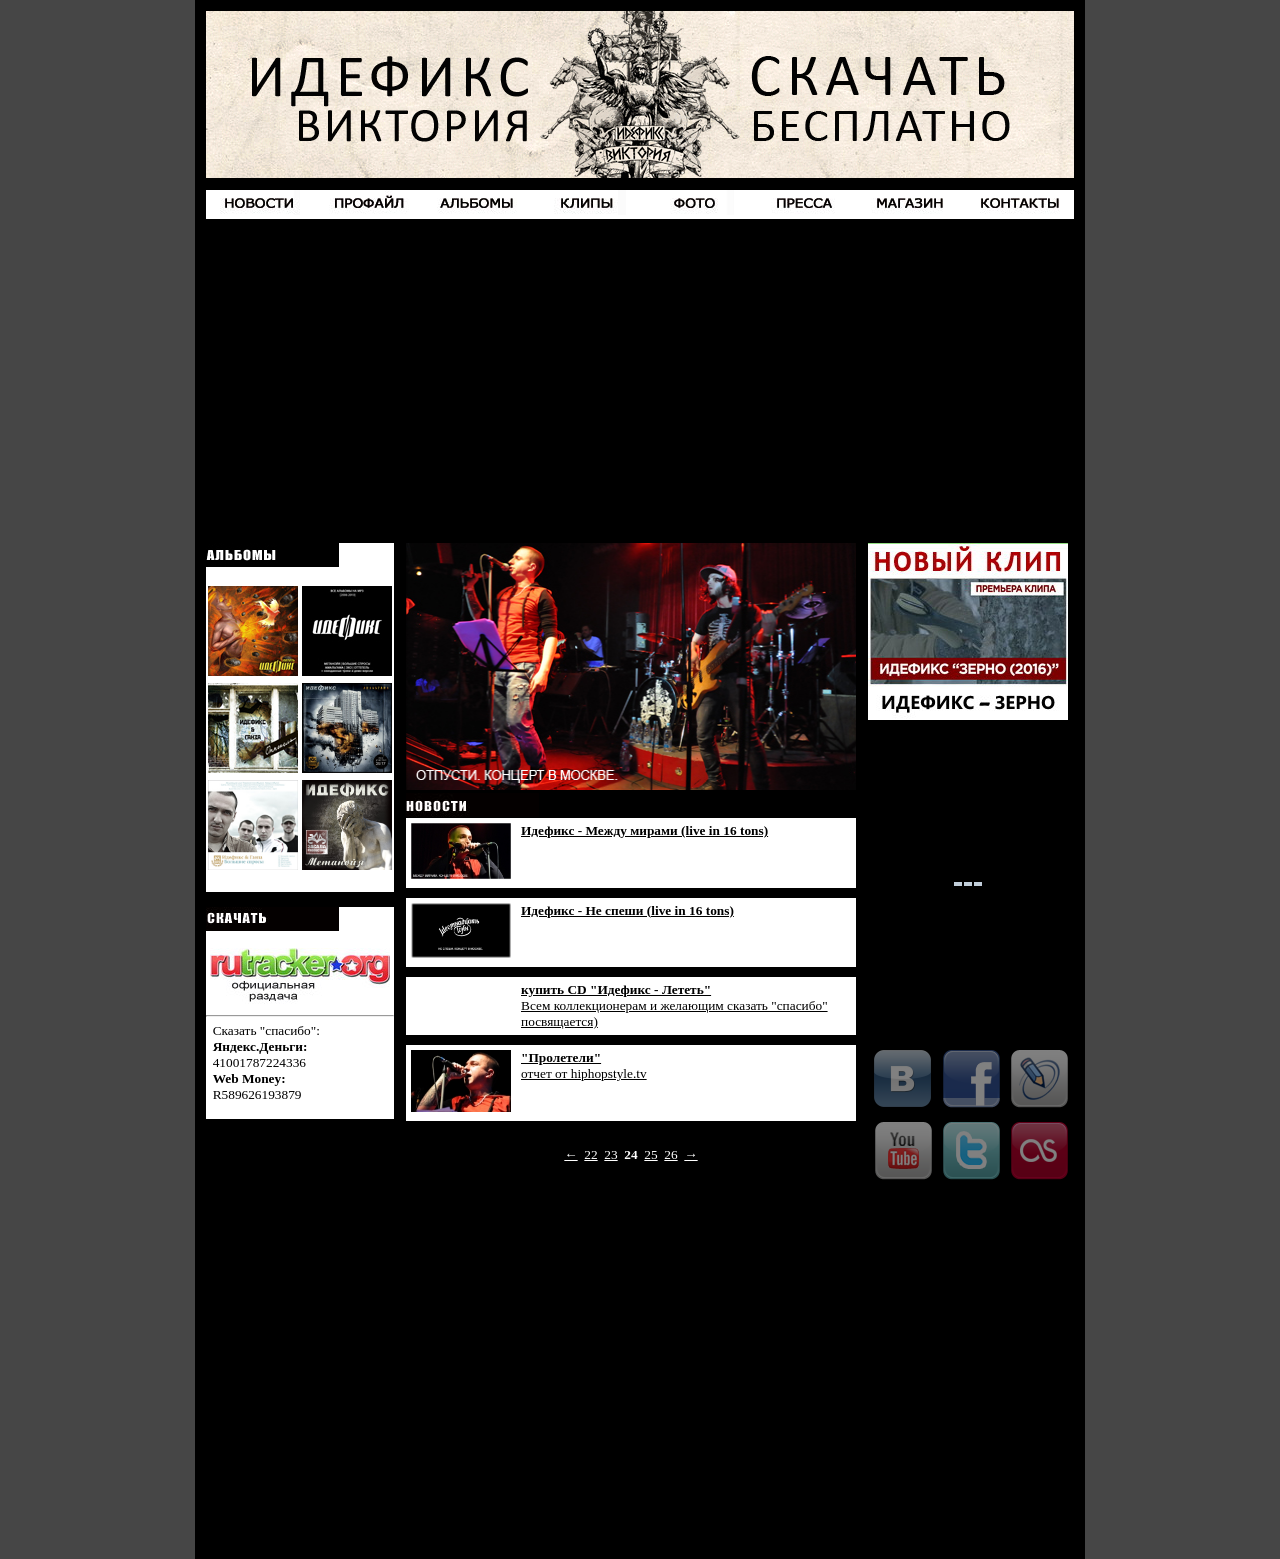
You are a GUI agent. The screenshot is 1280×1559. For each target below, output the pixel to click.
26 (670, 1154)
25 (650, 1154)
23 (610, 1154)
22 (590, 1154)
